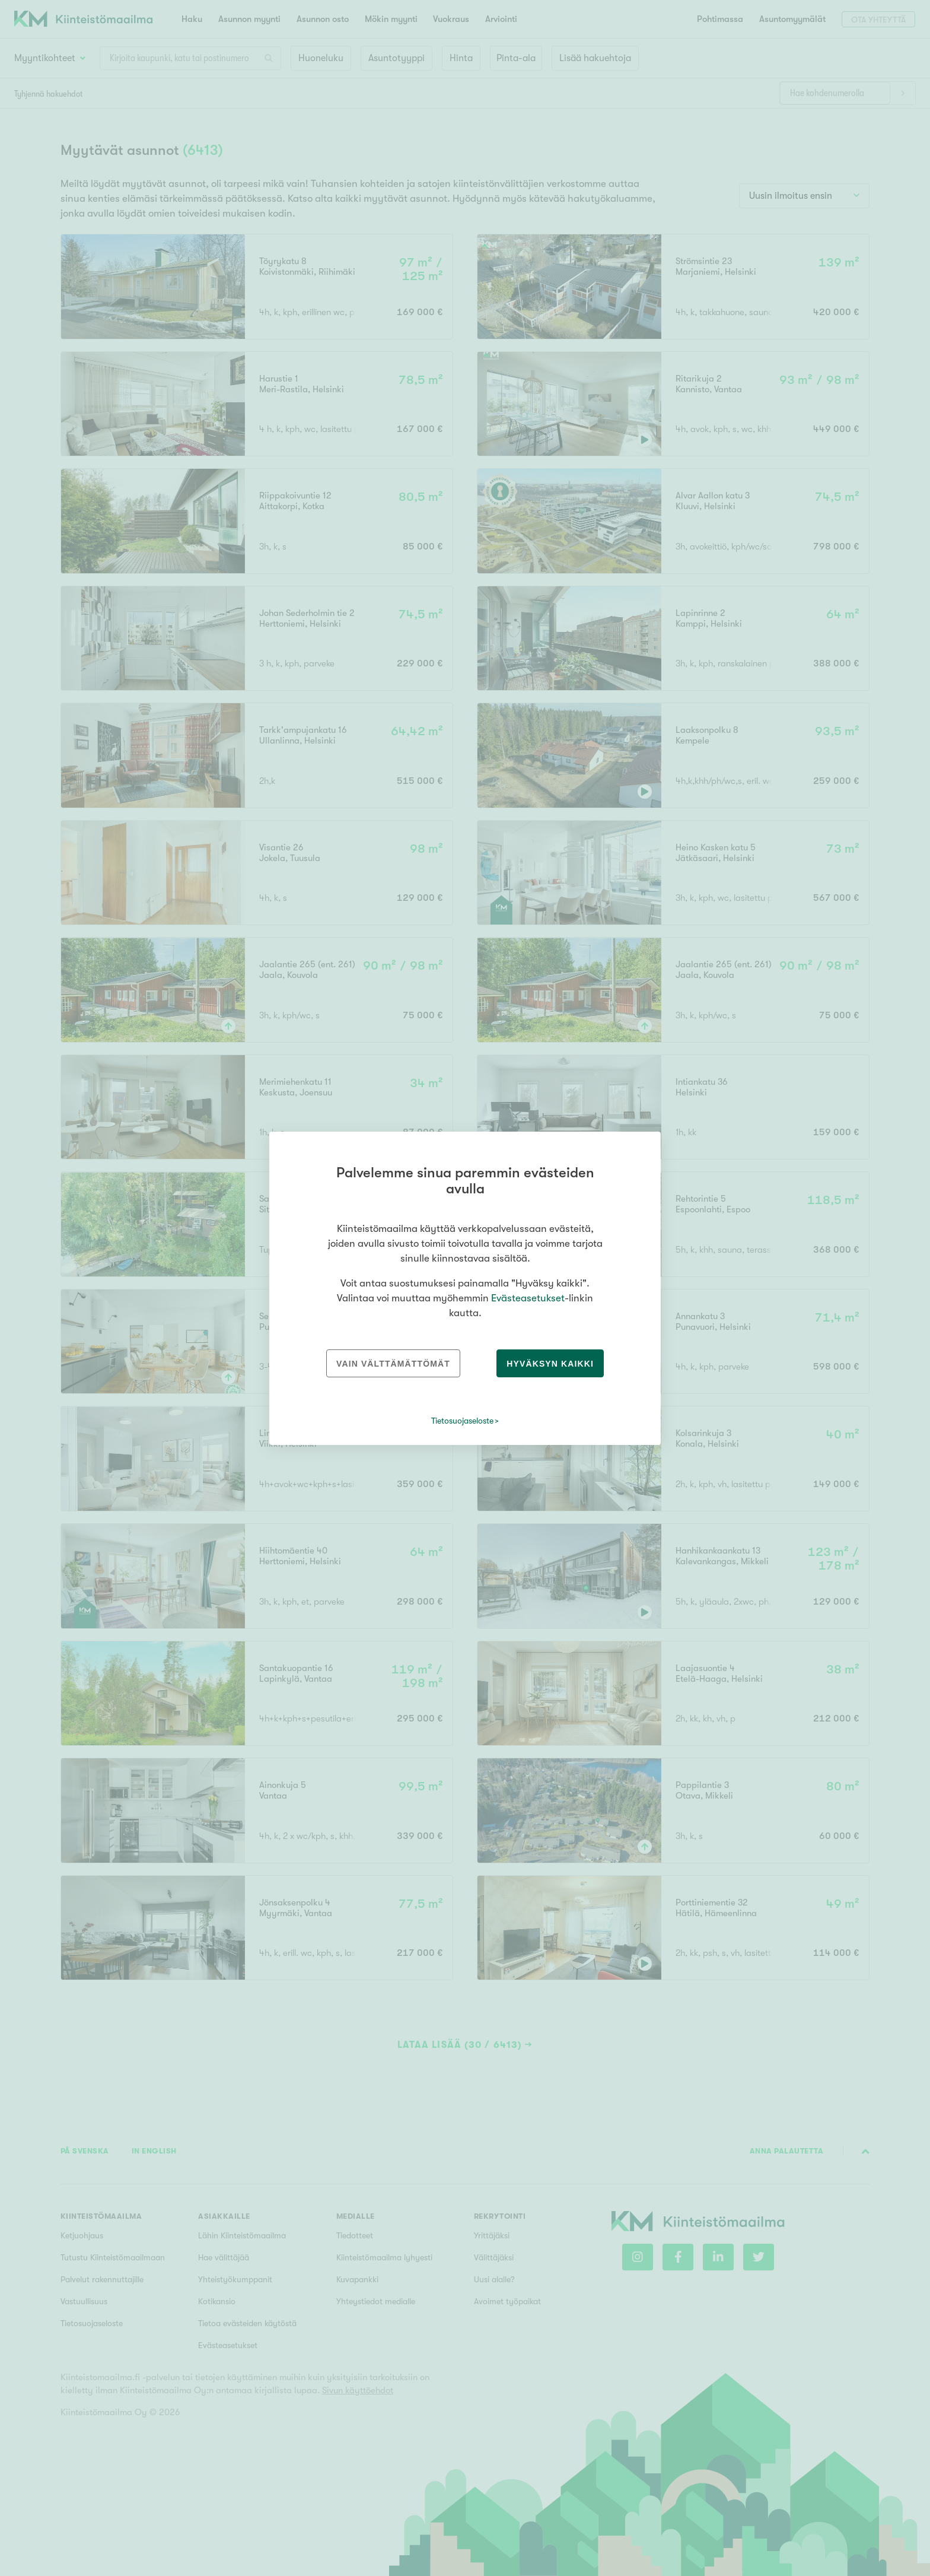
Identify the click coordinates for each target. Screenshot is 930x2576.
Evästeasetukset (528, 1298)
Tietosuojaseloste (462, 1420)
